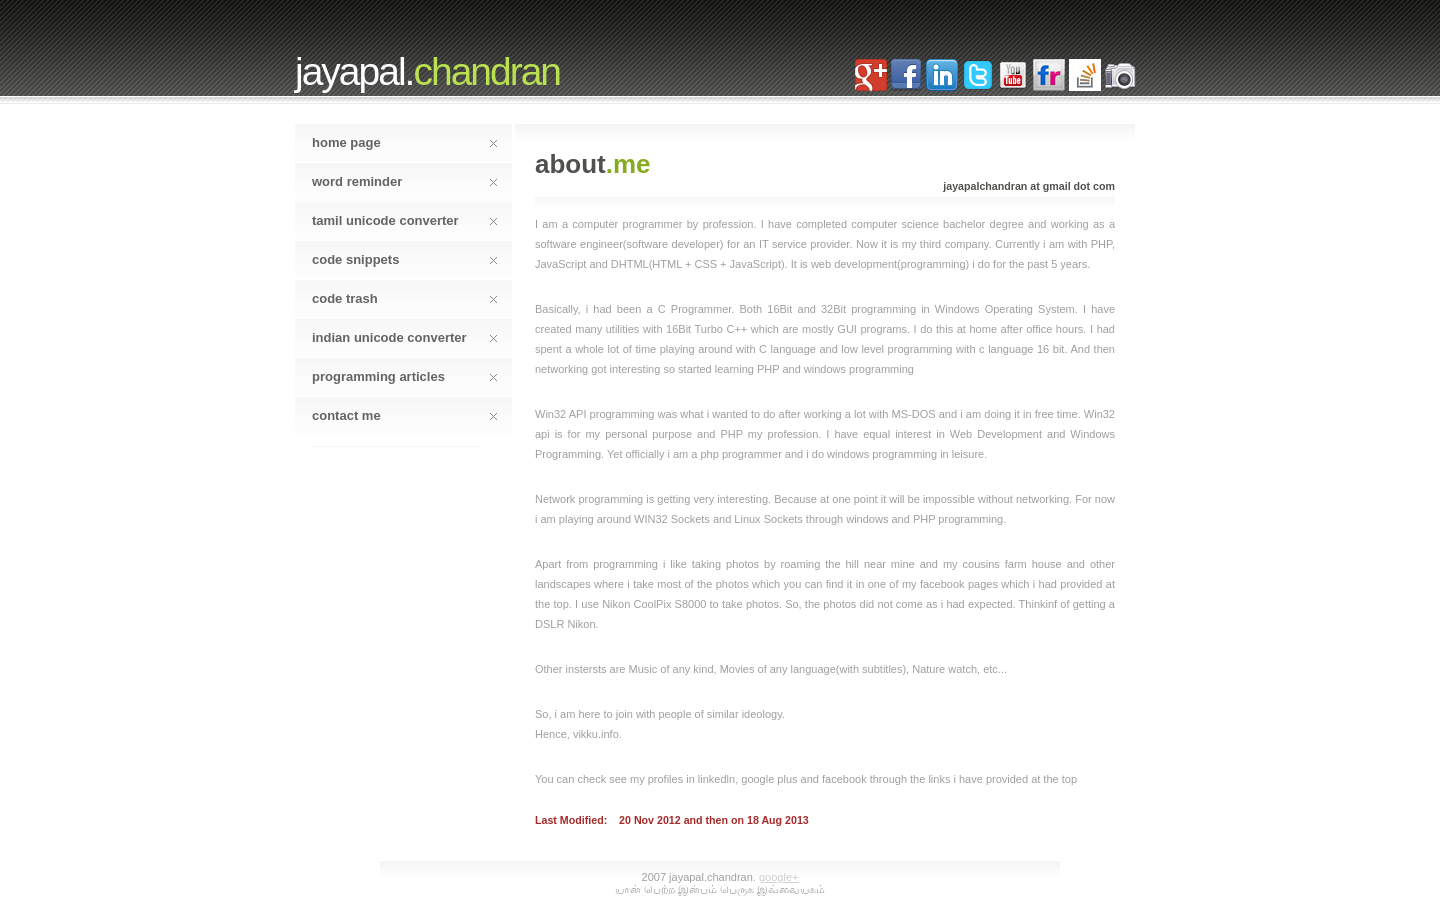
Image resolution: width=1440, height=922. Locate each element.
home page (404, 142)
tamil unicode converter (404, 220)
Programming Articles (404, 376)
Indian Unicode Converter (404, 337)
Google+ (778, 877)
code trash (404, 298)
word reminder (404, 181)
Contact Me (404, 415)
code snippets (404, 259)
